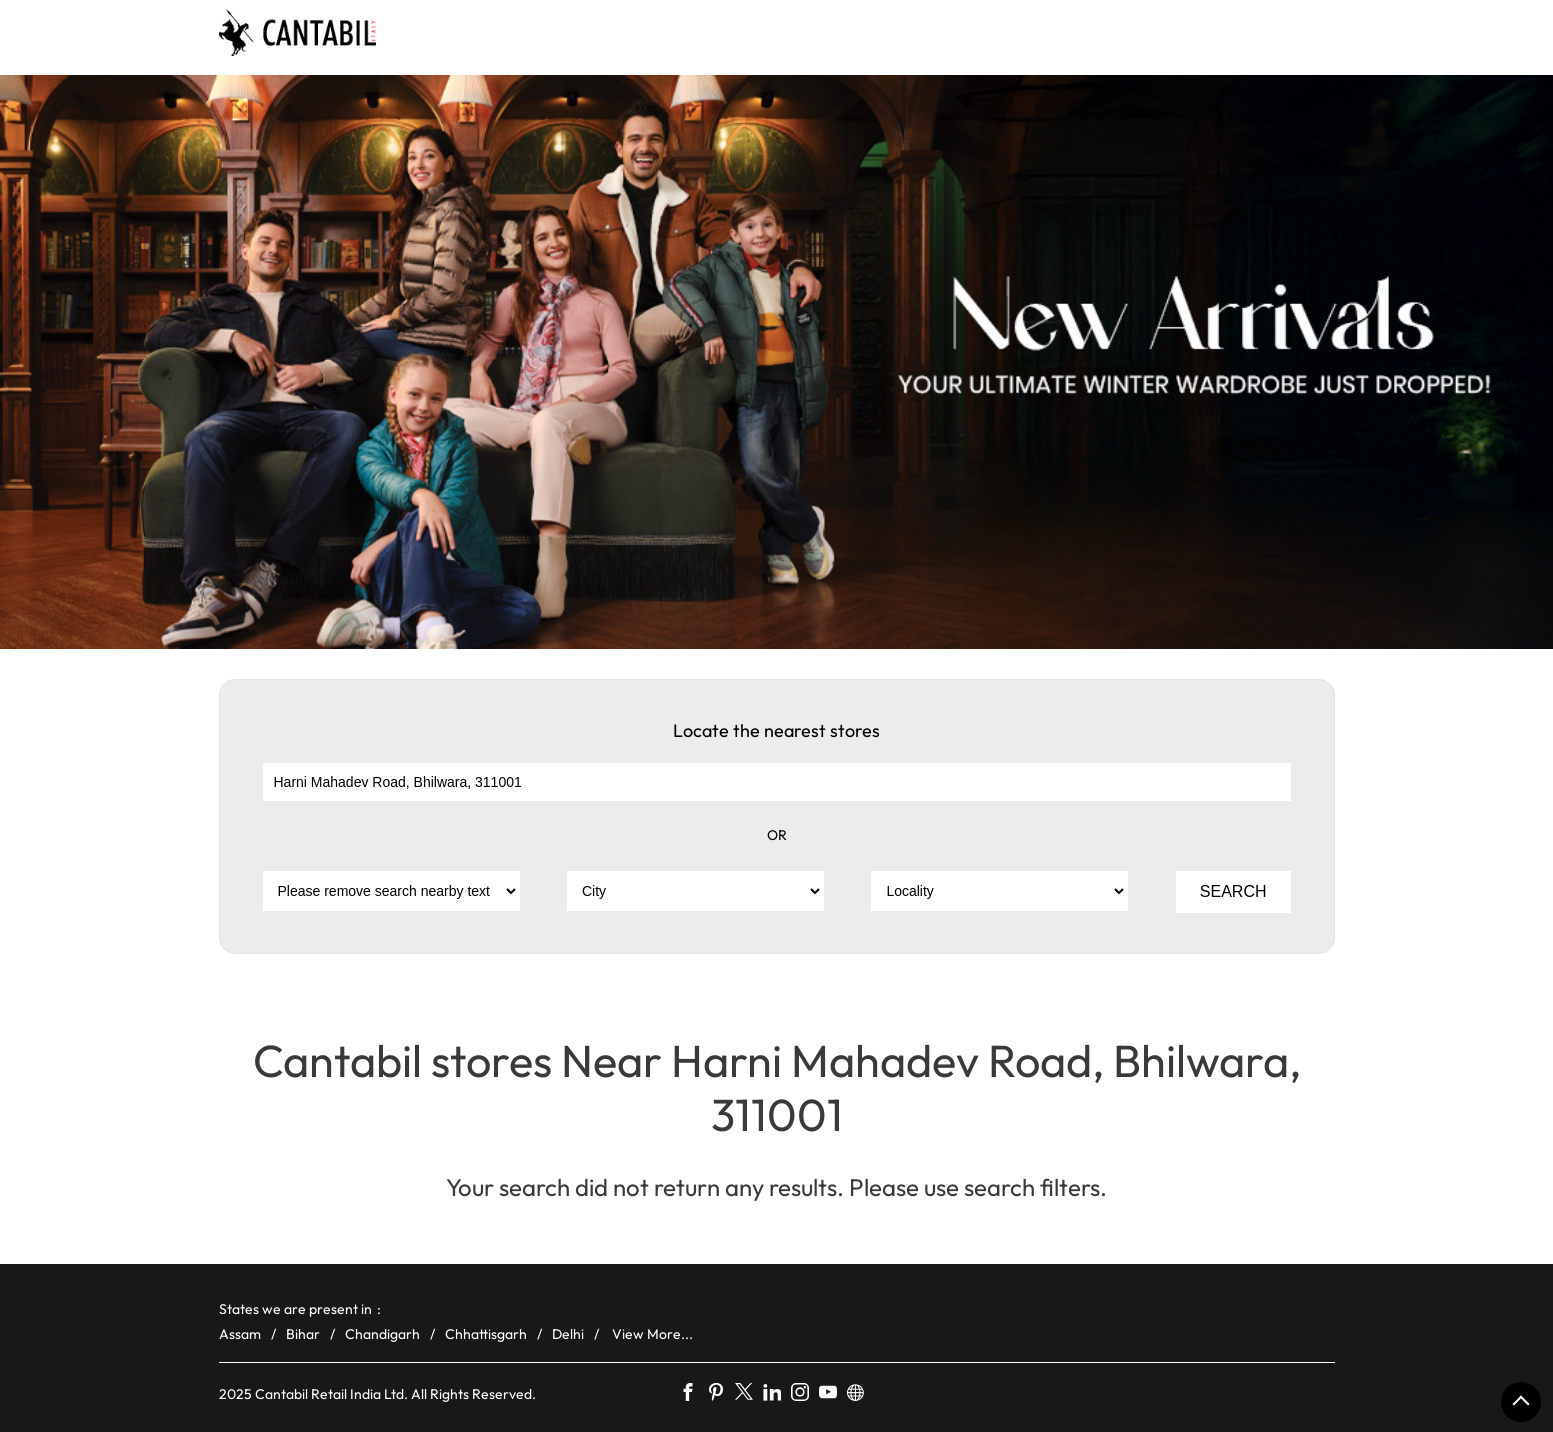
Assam (240, 1334)
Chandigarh (382, 1334)
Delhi (568, 1334)
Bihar (303, 1334)
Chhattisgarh (486, 1334)
